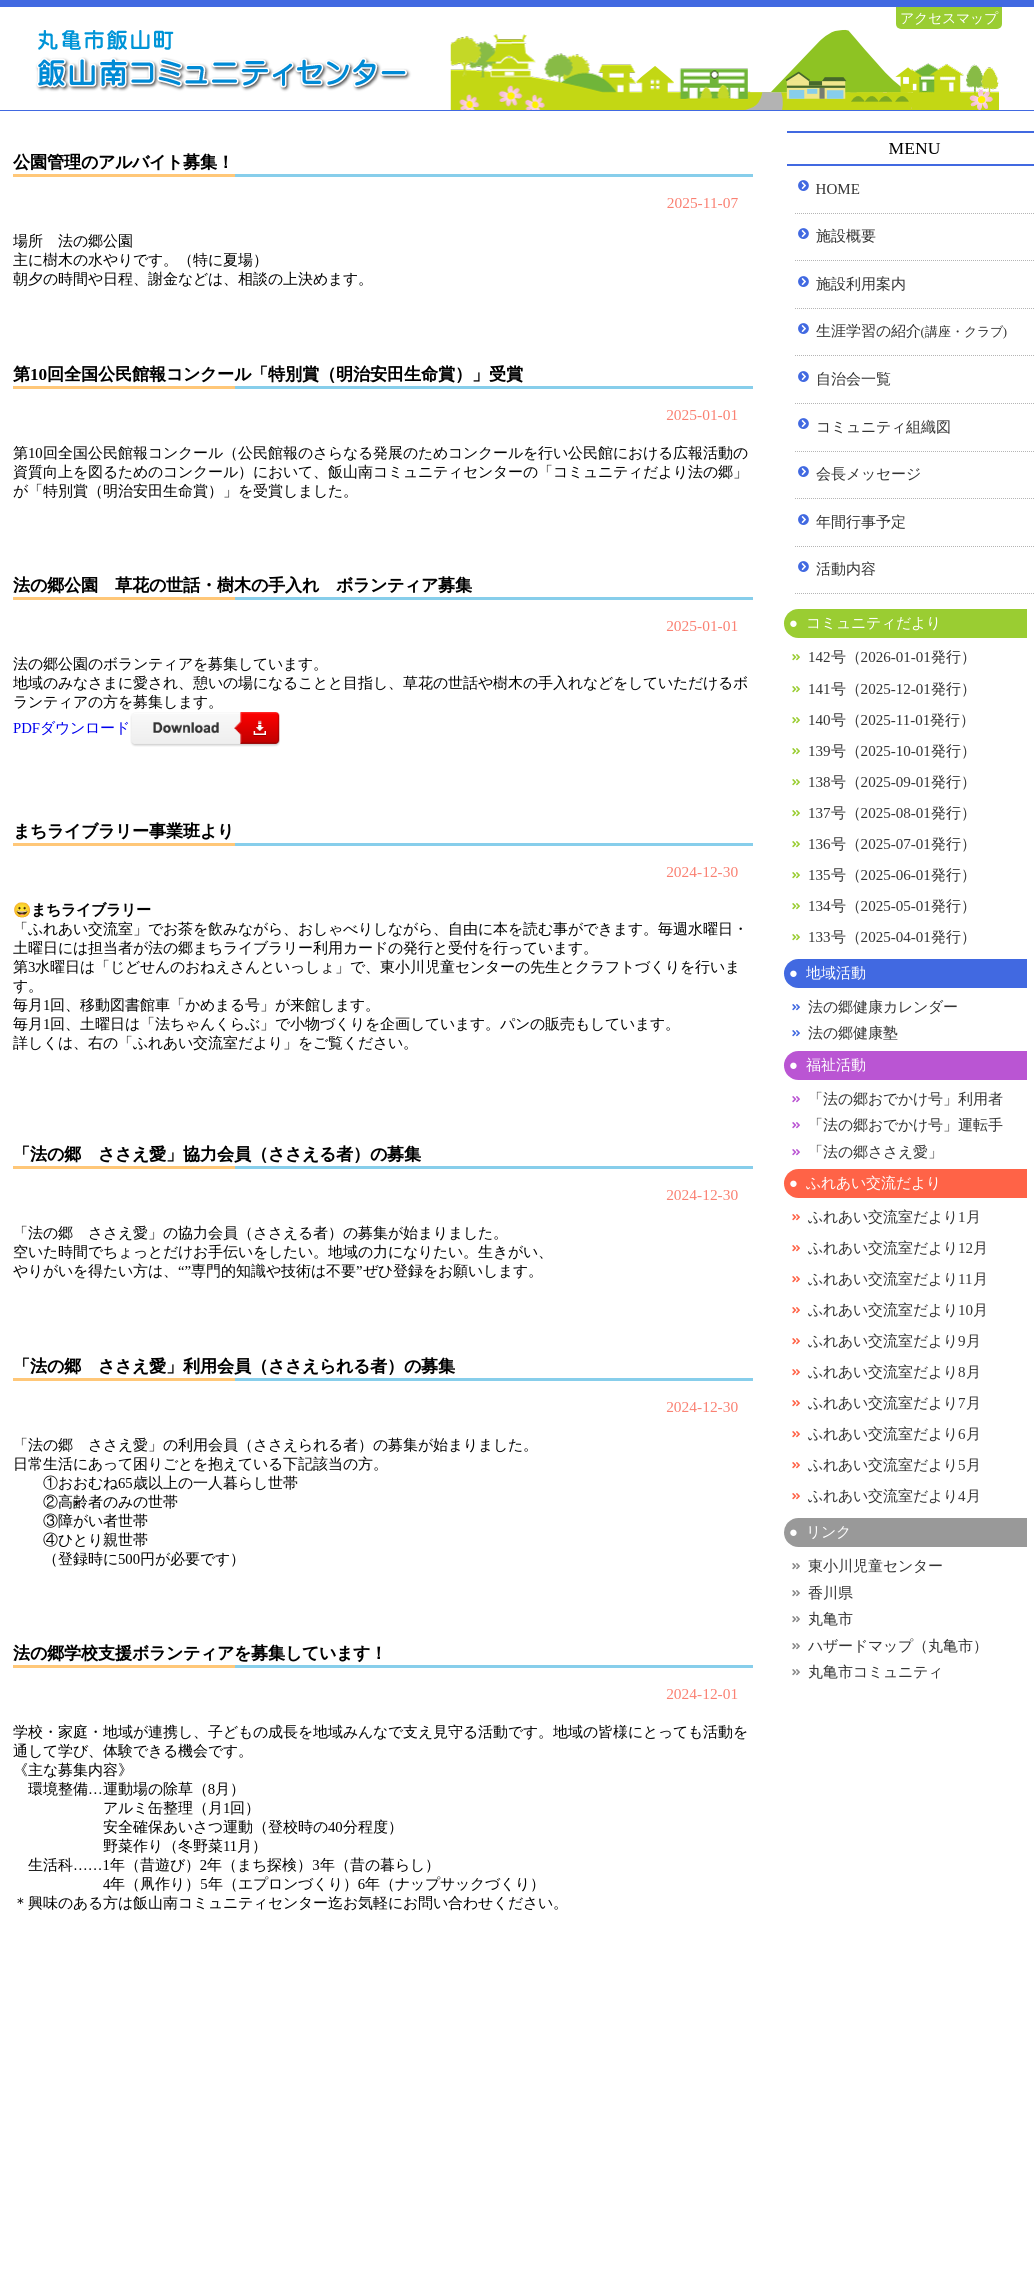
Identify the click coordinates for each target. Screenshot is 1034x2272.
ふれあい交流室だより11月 (897, 1279)
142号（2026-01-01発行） (892, 657)
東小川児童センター (875, 1566)
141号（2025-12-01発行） (892, 689)
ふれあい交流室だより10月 (898, 1310)
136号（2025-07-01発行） (892, 844)
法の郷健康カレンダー (883, 1007)
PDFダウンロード (146, 728)
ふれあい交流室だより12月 (898, 1248)
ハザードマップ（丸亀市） (898, 1646)
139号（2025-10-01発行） (892, 751)
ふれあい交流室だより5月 (894, 1465)
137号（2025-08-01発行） (892, 813)
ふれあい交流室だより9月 (894, 1341)
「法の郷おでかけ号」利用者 (905, 1099)
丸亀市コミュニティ (875, 1672)
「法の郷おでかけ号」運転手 (905, 1125)
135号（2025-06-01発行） (892, 875)
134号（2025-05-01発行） (892, 906)
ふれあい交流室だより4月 (894, 1496)
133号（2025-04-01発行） (892, 937)
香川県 (830, 1593)
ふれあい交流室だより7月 (894, 1403)
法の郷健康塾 (853, 1033)
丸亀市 (830, 1619)
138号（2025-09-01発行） (892, 782)
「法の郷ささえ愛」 (875, 1152)
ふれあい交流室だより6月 (894, 1434)
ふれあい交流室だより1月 (894, 1217)
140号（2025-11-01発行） (891, 720)
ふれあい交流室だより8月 (894, 1372)
